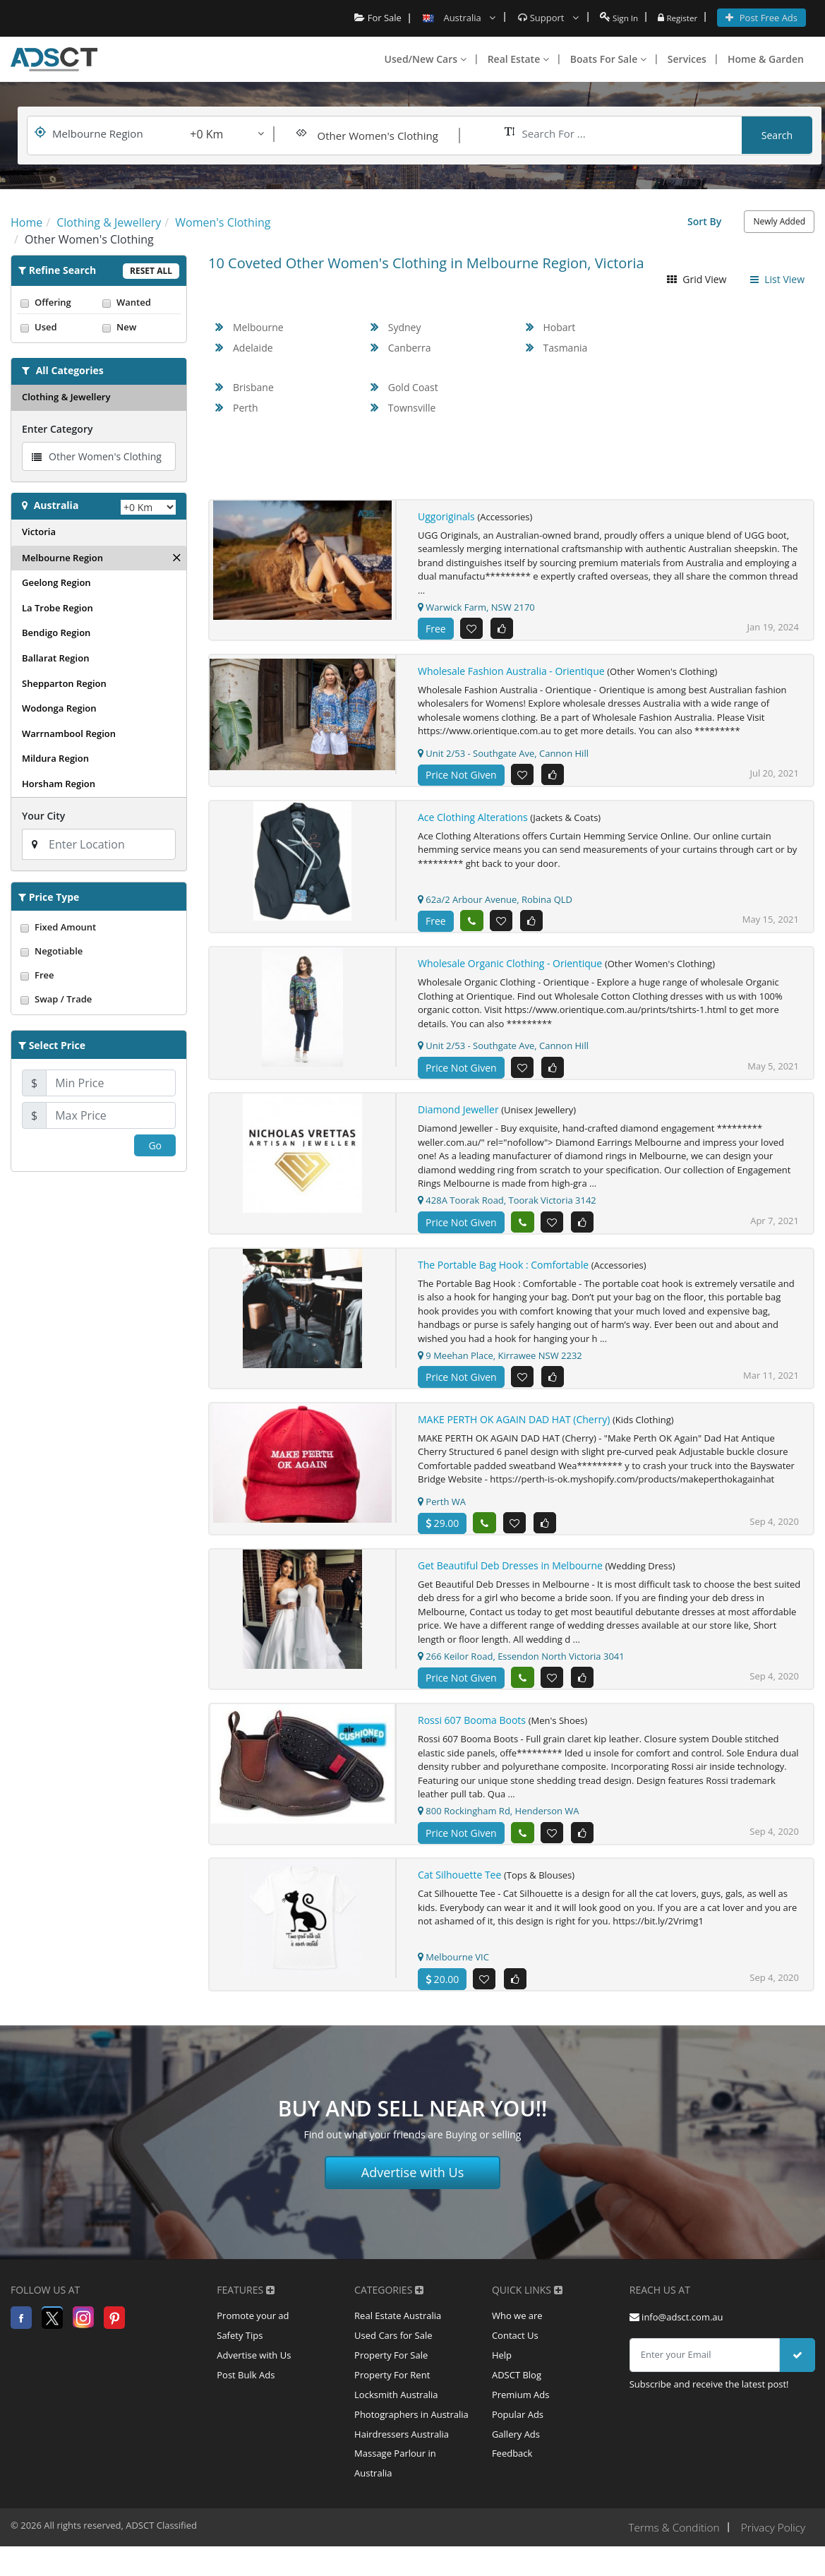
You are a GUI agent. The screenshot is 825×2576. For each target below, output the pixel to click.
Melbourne (258, 327)
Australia (56, 505)
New (139, 326)
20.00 (442, 1994)
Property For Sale (391, 2375)
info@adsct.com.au (676, 2333)
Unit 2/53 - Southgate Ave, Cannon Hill (503, 754)
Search (777, 135)
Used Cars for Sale (393, 2354)
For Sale (371, 17)
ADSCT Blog (516, 2396)
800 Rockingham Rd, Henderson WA (498, 1824)
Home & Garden (766, 59)
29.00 (442, 1533)
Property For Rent (392, 2396)
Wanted (139, 302)
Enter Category (57, 429)
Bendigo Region (56, 632)
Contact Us (515, 2354)
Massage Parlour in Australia (395, 2492)
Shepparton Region (64, 683)
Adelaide (253, 347)
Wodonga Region (59, 708)
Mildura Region (55, 758)
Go (155, 1145)
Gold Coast (413, 387)
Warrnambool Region (69, 733)
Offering (57, 302)
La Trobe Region (57, 607)
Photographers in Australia (411, 2439)
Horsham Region (58, 783)
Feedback (512, 2481)
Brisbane (253, 387)
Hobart (559, 327)
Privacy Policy (771, 2557)
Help (502, 2375)
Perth (245, 407)
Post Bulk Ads (246, 2396)
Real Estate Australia (397, 2333)
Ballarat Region (55, 658)
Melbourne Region (62, 557)
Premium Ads (521, 2418)
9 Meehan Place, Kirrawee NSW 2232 (500, 1363)
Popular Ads (517, 2439)
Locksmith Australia (396, 2418)
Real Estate (518, 59)
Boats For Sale (608, 59)
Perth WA (442, 1511)
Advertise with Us (412, 2188)
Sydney (404, 327)
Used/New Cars (425, 59)
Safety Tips (240, 2354)
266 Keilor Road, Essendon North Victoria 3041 (521, 1667)
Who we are (517, 2333)
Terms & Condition (669, 2557)
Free (98, 975)
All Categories (70, 370)
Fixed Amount (98, 927)
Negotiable (98, 951)
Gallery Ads (516, 2460)
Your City (43, 815)
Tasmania (565, 347)
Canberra (409, 347)
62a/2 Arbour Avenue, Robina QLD (495, 903)
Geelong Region (56, 582)
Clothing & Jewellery (66, 396)
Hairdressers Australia (401, 2460)
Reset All (151, 271)
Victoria (39, 531)
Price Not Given (461, 777)
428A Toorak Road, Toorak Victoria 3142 (507, 1207)
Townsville (412, 407)
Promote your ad (253, 2333)
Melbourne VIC (453, 1971)
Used (57, 326)
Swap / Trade (98, 999)
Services (687, 59)
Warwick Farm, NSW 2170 (476, 607)
